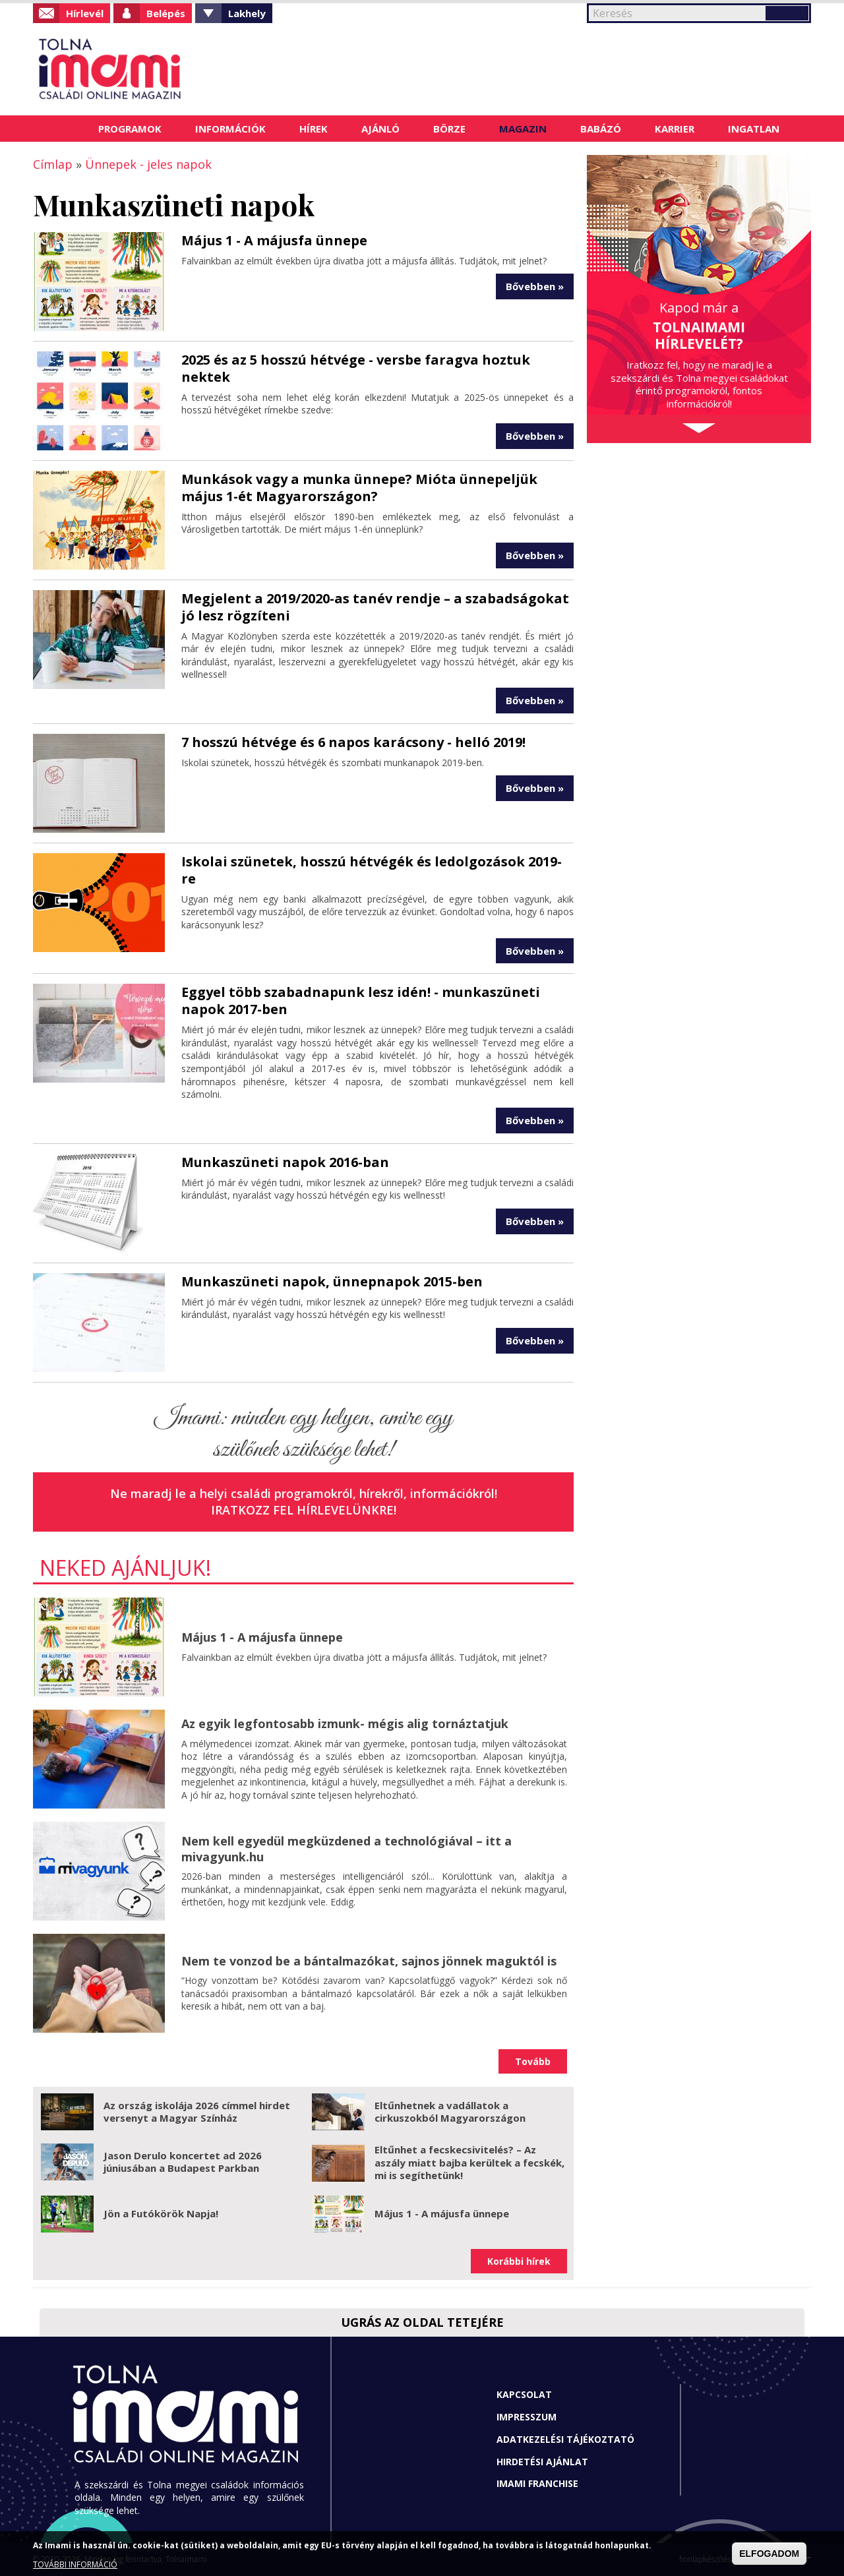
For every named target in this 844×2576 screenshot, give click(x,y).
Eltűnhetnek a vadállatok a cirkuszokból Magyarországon (450, 2112)
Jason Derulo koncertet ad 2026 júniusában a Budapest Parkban (183, 2162)
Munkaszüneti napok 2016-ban (285, 1162)
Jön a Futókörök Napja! (161, 2213)
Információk (230, 128)
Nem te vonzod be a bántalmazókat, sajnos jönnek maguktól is (369, 1961)
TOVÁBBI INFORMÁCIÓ (75, 2564)
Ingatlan (753, 128)
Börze (449, 128)
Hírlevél (85, 13)
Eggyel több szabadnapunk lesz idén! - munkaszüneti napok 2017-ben (360, 1000)
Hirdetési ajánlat (542, 2461)
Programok (130, 128)
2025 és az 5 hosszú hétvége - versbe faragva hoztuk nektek (355, 368)
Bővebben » (535, 286)
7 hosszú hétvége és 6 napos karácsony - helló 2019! (353, 742)
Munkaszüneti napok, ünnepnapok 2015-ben (332, 1281)
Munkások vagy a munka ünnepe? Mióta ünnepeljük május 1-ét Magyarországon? (359, 487)
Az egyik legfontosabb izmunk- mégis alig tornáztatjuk (344, 1723)
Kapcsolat (524, 2394)
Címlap (65, 128)
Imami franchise (537, 2483)
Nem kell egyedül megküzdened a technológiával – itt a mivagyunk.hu (346, 1848)
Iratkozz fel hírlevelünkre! (303, 1510)
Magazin (523, 128)
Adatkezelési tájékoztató (565, 2439)
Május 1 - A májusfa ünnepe (274, 240)
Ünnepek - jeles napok (148, 164)
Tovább (533, 2061)
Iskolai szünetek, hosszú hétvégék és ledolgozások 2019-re (371, 870)
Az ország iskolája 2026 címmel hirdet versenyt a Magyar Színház (197, 2112)
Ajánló (380, 128)
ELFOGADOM (769, 2553)
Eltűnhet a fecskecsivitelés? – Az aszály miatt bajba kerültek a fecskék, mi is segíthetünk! (469, 2162)
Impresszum (527, 2417)
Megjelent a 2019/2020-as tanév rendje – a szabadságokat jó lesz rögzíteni (375, 606)
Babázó (600, 128)
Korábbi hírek (519, 2261)
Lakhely (247, 13)
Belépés (165, 13)
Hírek (313, 128)
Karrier (674, 128)
